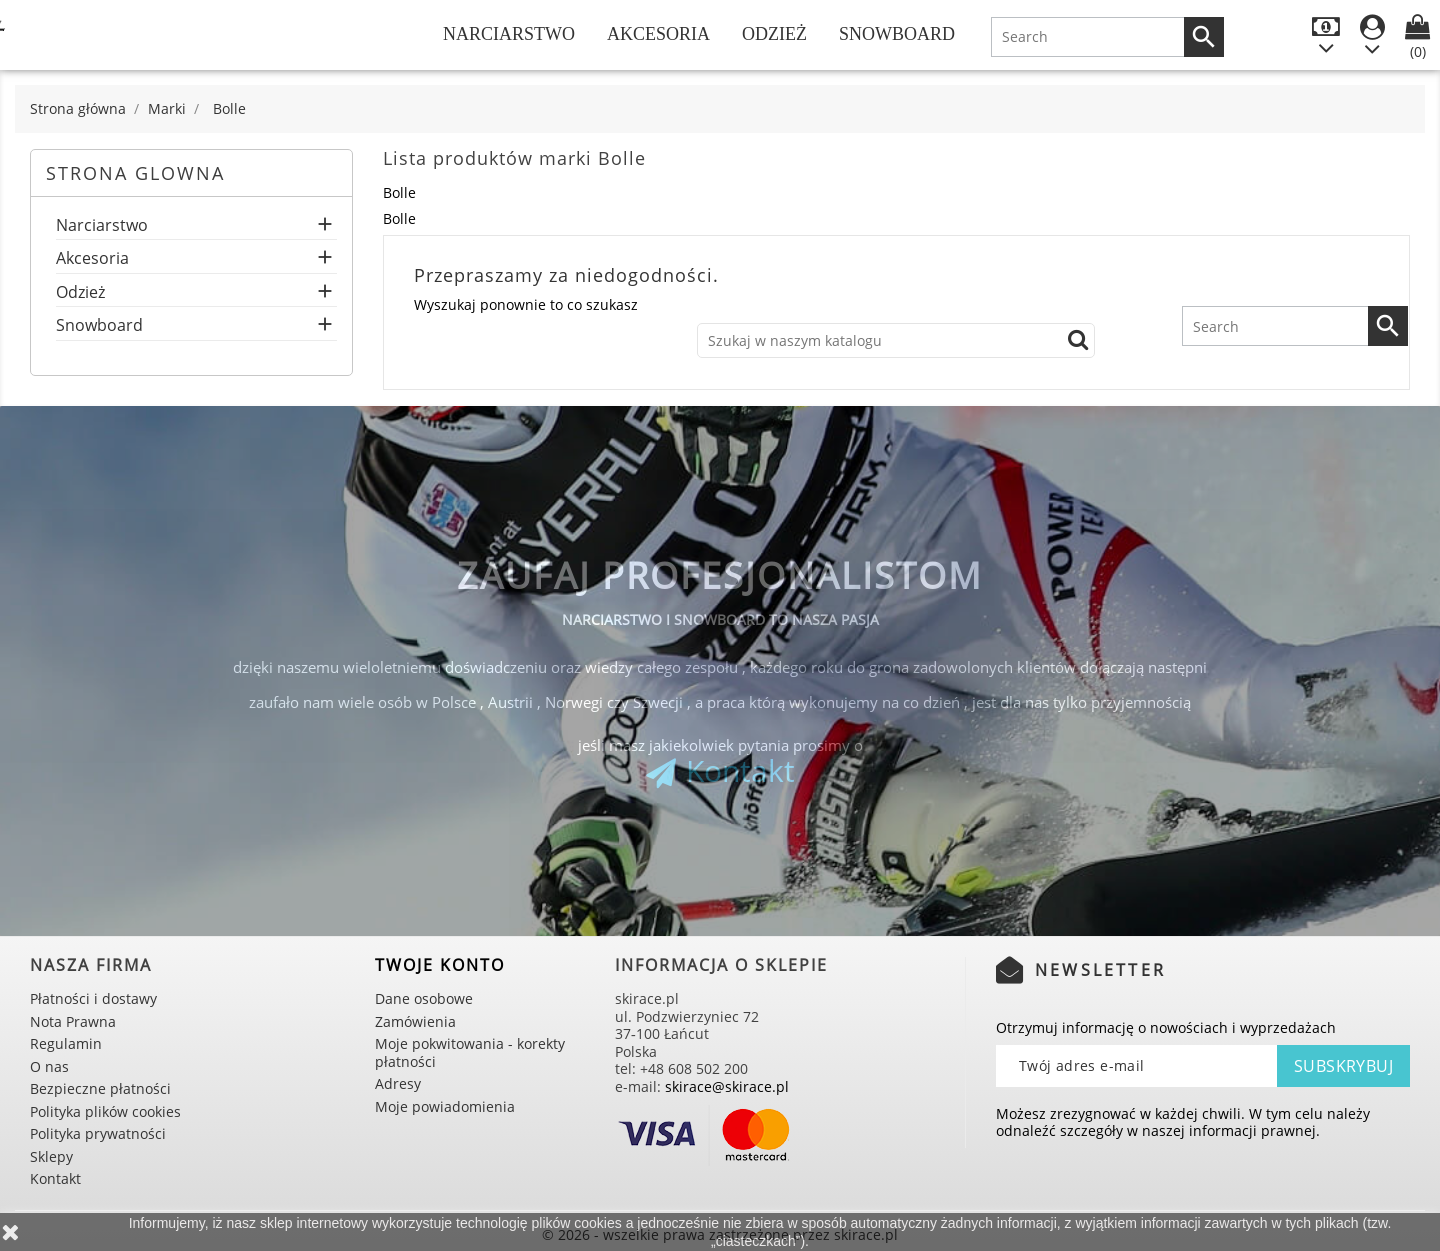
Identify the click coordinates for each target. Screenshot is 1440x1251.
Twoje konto (440, 965)
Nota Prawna (73, 1021)
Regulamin (66, 1043)
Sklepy (51, 1156)
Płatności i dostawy (93, 998)
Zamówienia (415, 1021)
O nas (49, 1066)
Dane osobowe (424, 998)
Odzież (774, 34)
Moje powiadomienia (445, 1106)
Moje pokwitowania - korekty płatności (470, 1052)
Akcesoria (658, 34)
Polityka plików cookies (105, 1111)
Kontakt (740, 770)
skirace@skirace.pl (727, 1086)
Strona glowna (135, 173)
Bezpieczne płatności (100, 1088)
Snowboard (897, 34)
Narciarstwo (509, 34)
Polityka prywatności (98, 1133)
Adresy (398, 1083)
